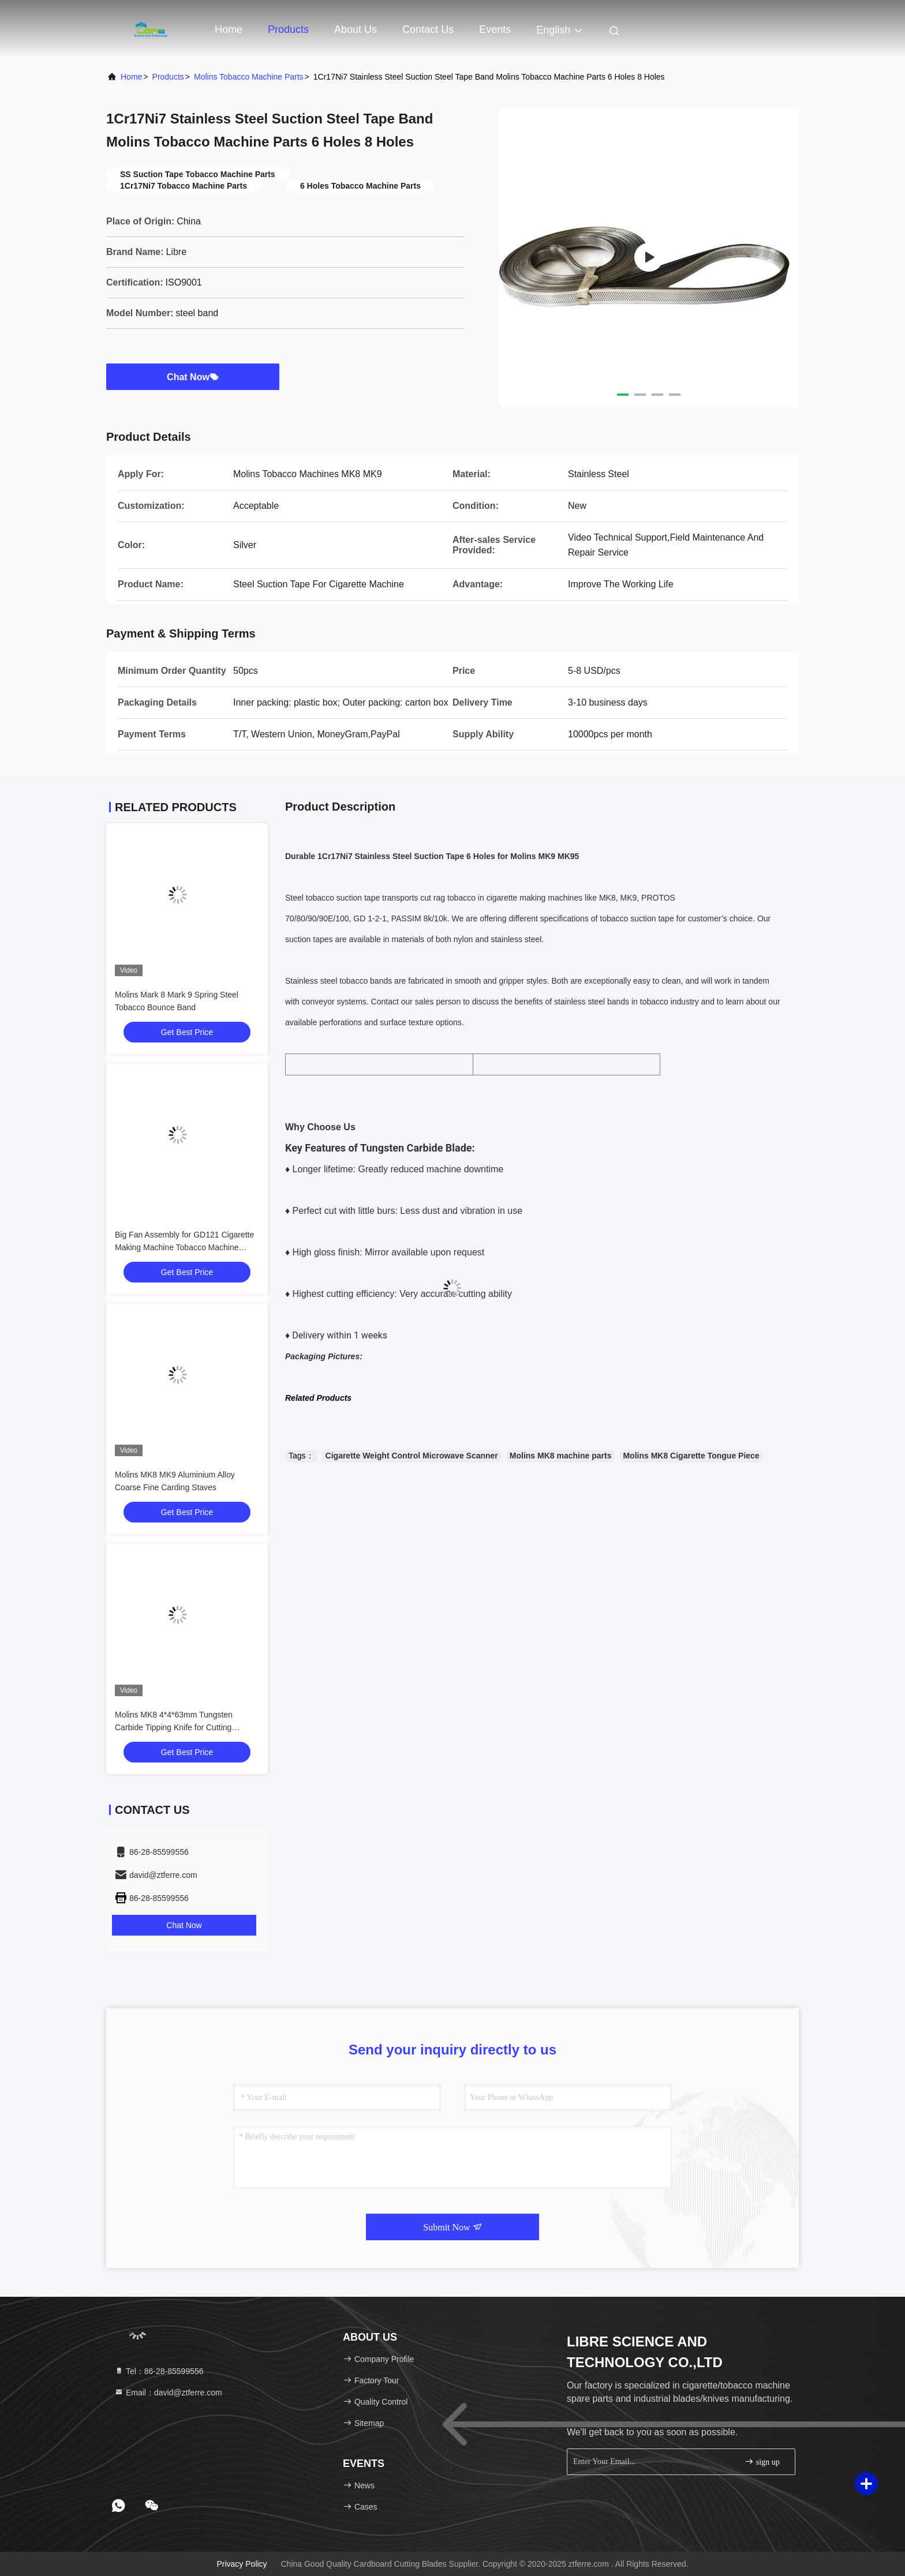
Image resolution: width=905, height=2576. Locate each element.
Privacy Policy (241, 2563)
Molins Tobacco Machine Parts (249, 76)
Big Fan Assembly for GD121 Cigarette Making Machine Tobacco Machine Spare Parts (184, 1247)
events (495, 29)
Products (288, 29)
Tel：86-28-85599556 (159, 2371)
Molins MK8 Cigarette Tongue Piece (691, 1455)
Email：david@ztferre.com (168, 2392)
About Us (355, 29)
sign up (762, 2461)
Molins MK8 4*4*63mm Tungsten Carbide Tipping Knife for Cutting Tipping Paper (174, 1727)
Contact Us (428, 29)
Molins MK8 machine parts (561, 1455)
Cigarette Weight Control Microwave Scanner (412, 1455)
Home (228, 29)
